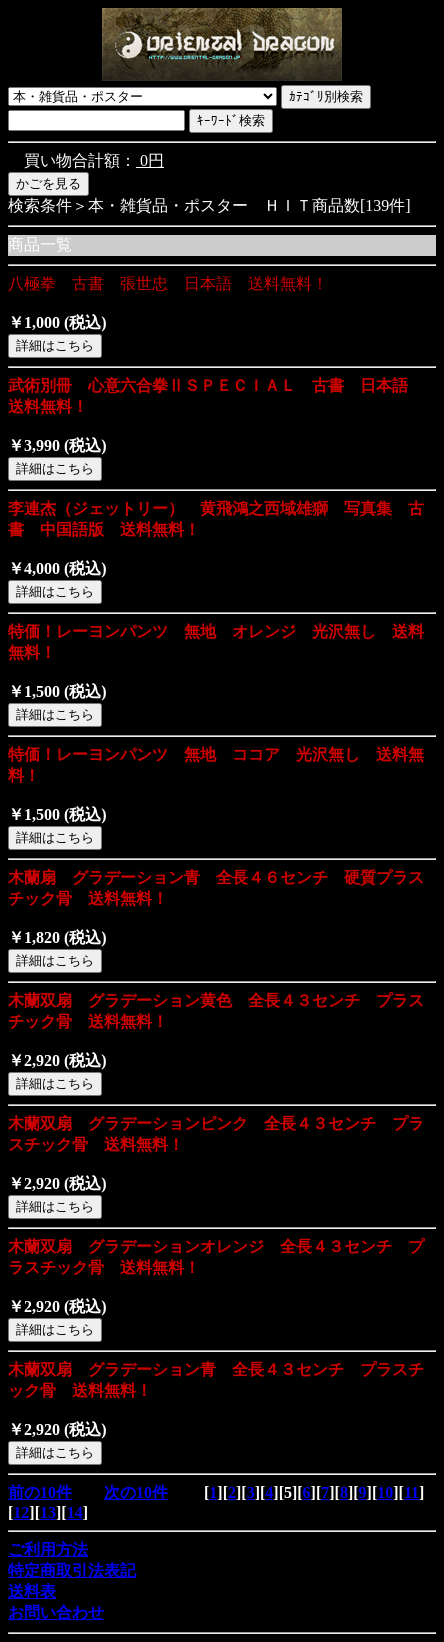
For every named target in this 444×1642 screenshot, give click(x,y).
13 (48, 1512)
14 (75, 1512)
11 (411, 1492)
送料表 (32, 1591)
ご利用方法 (48, 1549)
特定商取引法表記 (72, 1570)
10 (385, 1492)
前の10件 (40, 1492)
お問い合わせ (56, 1612)
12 (21, 1512)
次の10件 (136, 1492)
